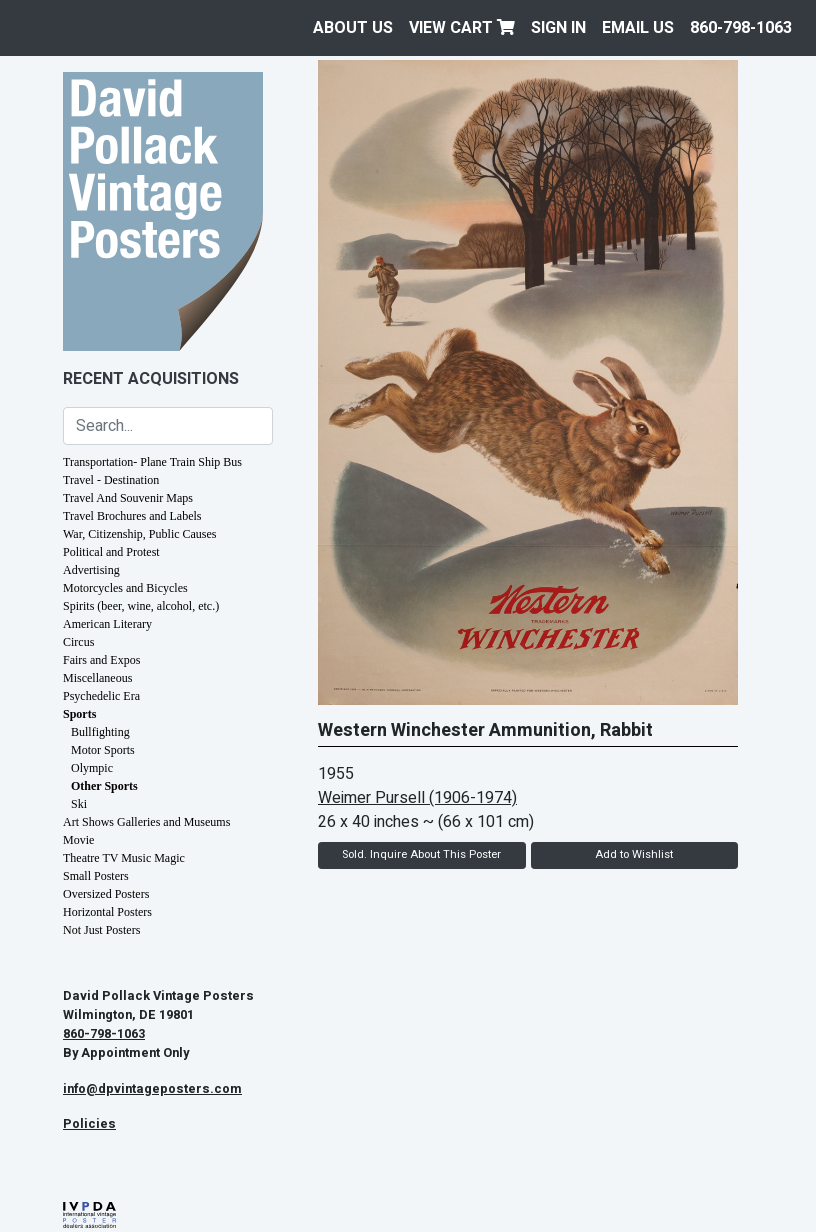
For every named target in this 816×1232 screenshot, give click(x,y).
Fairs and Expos (101, 660)
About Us (353, 28)
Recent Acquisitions (151, 379)
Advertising (91, 570)
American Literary (107, 624)
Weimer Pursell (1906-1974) (417, 798)
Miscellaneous (97, 678)
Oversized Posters (106, 894)
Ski (79, 804)
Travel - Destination (111, 480)
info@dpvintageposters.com (152, 1089)
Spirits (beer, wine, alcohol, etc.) (141, 606)
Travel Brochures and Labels (132, 516)
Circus (78, 642)
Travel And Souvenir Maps (128, 498)
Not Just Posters (101, 930)
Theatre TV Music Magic (124, 858)
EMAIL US (638, 28)
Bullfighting (100, 732)
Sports (79, 714)
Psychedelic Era (101, 696)
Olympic (92, 768)
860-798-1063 (741, 28)
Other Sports (104, 786)
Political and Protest (111, 552)
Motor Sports (103, 750)
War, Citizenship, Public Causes (140, 534)
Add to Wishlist (634, 854)
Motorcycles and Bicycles (125, 588)
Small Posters (96, 876)
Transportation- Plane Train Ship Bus (152, 462)
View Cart (462, 28)
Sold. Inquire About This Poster (421, 854)
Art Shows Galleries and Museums (146, 822)
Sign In (558, 28)
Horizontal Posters (107, 912)
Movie (78, 840)
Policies (89, 1124)
